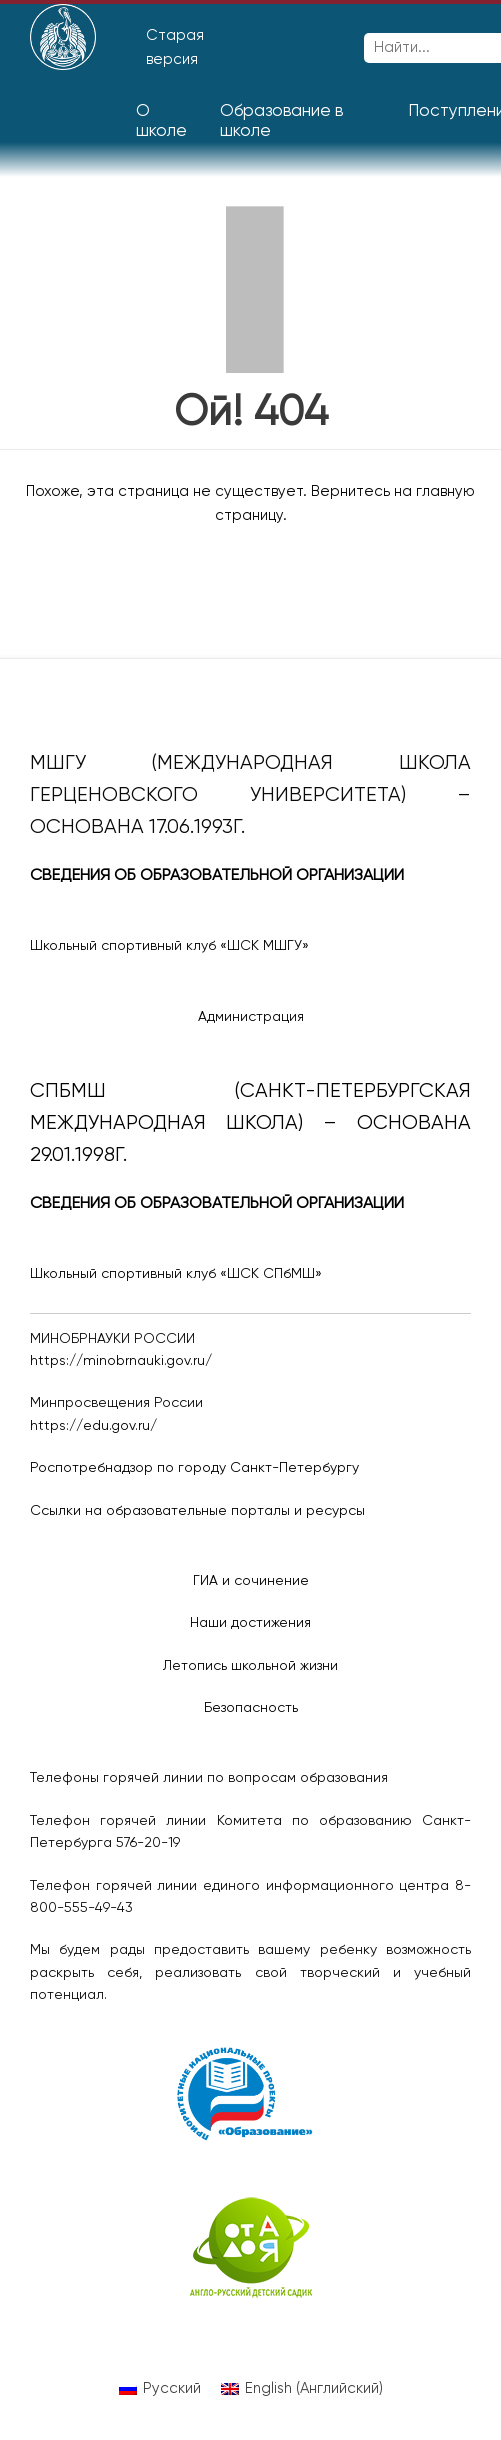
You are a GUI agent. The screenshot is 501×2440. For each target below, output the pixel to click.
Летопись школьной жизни (250, 1666)
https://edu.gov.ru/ (93, 1426)
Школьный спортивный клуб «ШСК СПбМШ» (176, 1274)
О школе (161, 121)
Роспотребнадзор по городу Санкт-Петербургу (194, 1468)
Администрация (251, 1017)
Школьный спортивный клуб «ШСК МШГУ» (169, 946)
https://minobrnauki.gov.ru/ (121, 1361)
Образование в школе (281, 121)
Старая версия (175, 47)
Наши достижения (250, 1623)
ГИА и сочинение (251, 1581)
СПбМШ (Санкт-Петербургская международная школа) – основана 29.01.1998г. (250, 1123)
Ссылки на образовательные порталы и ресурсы (197, 1511)
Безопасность (251, 1708)
